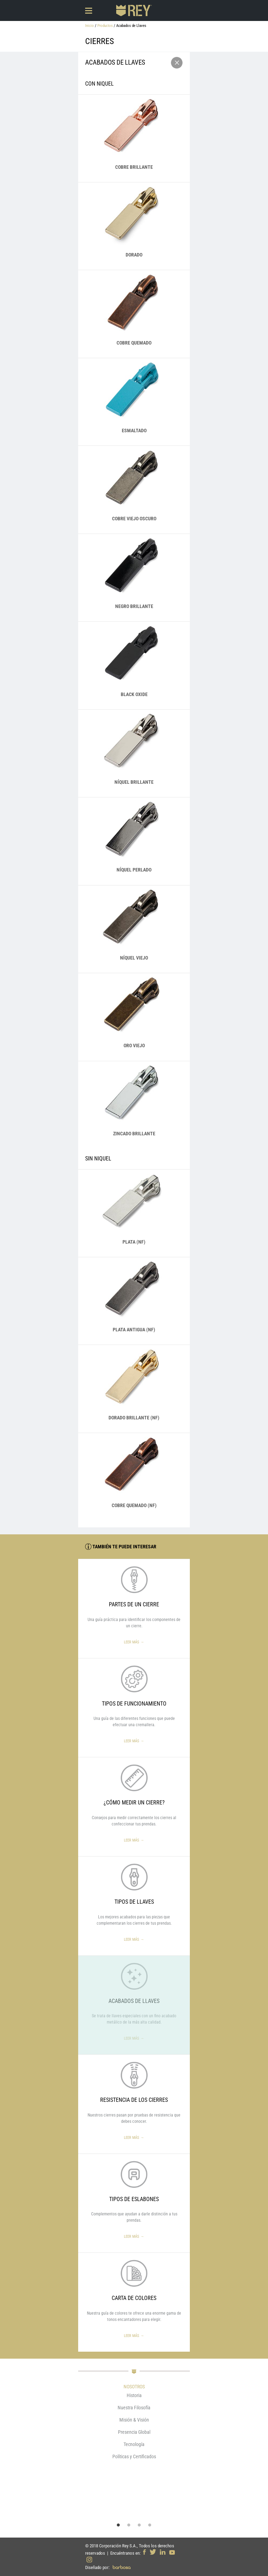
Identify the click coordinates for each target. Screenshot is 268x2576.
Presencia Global (134, 2432)
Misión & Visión (134, 2420)
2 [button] (128, 2525)
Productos (105, 25)
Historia (134, 2395)
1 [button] (118, 2525)
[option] (134, 2427)
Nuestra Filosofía (134, 2407)
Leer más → (134, 1647)
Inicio (89, 25)
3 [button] (139, 2525)
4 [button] (149, 2525)
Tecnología (134, 2444)
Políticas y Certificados (134, 2456)
